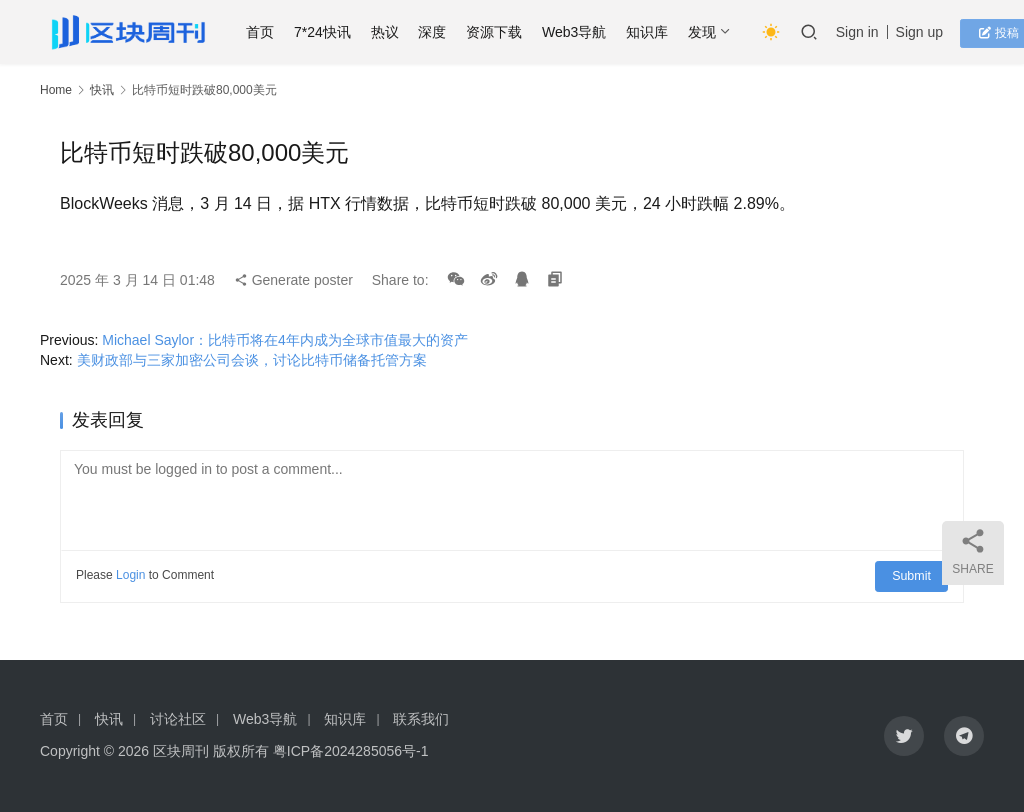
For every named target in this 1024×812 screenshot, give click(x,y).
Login (130, 575)
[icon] (904, 736)
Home (56, 90)
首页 (269, 32)
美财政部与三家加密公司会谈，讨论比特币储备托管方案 (252, 360)
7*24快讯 (331, 32)
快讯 (102, 90)
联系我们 (421, 719)
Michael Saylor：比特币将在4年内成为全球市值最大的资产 (285, 340)
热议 (394, 32)
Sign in (866, 32)
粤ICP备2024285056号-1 (351, 751)
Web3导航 (583, 32)
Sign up (928, 32)
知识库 (656, 32)
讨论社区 (178, 719)
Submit (913, 575)
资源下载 (503, 32)
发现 (711, 32)
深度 (442, 32)
